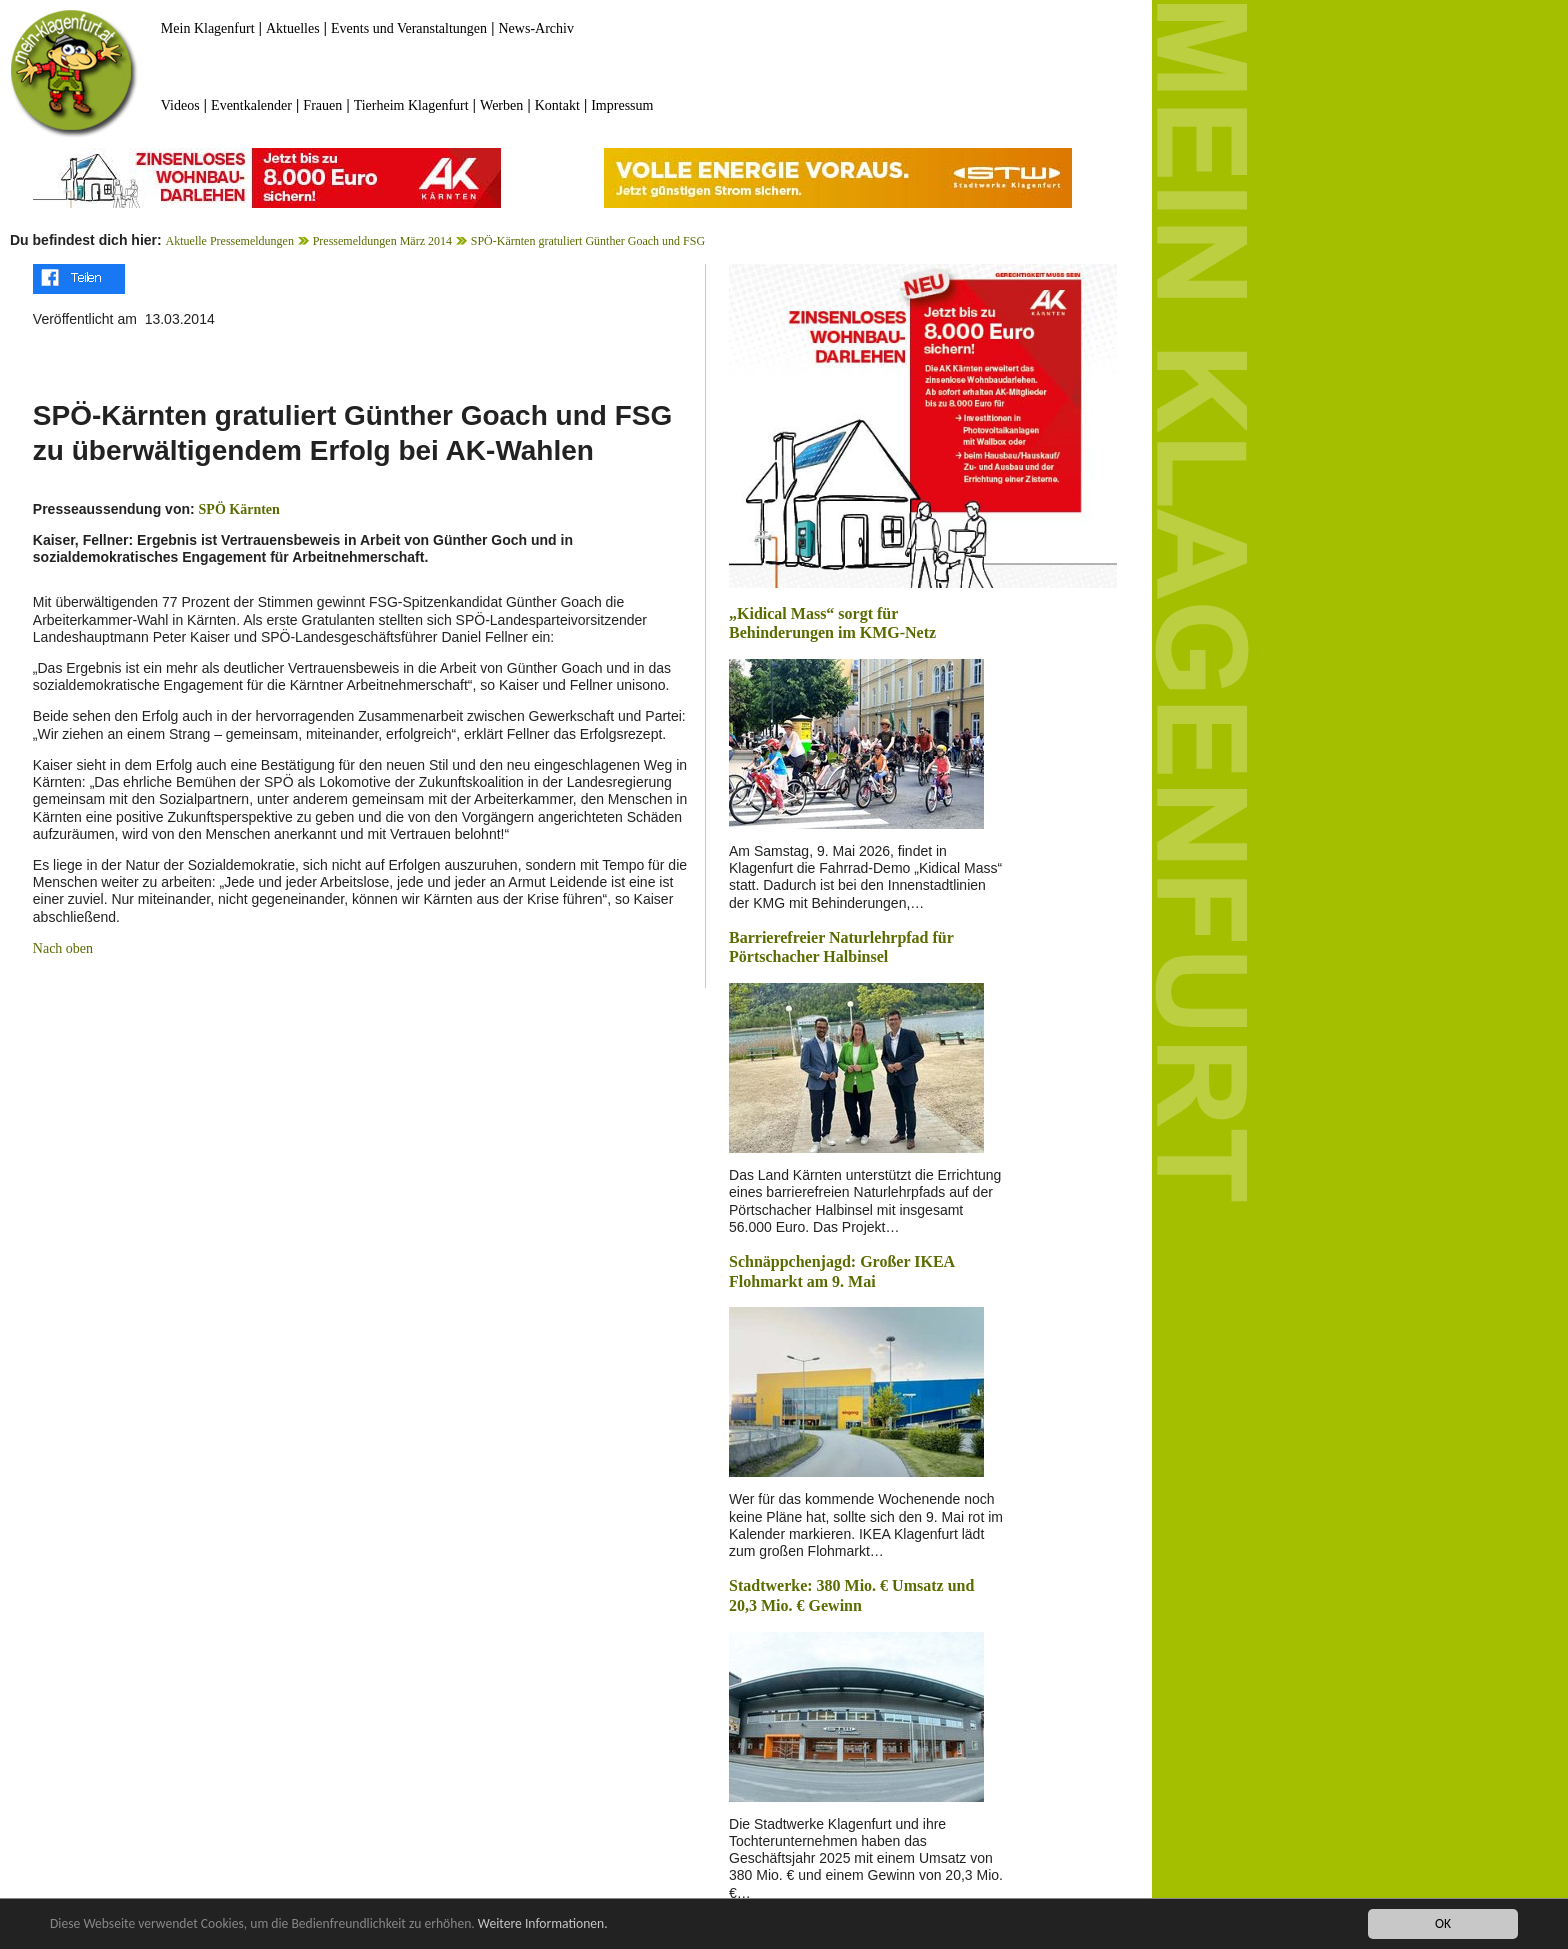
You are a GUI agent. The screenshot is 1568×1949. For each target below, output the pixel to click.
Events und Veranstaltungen (409, 28)
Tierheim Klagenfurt (411, 105)
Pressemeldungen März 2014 (382, 241)
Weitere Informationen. (543, 1924)
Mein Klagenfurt (208, 28)
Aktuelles (293, 28)
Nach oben (63, 948)
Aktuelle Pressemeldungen (230, 241)
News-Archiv (536, 28)
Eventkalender (251, 105)
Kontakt (557, 105)
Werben (501, 105)
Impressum (622, 105)
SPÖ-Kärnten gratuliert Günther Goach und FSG (588, 241)
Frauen (322, 105)
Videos (180, 105)
